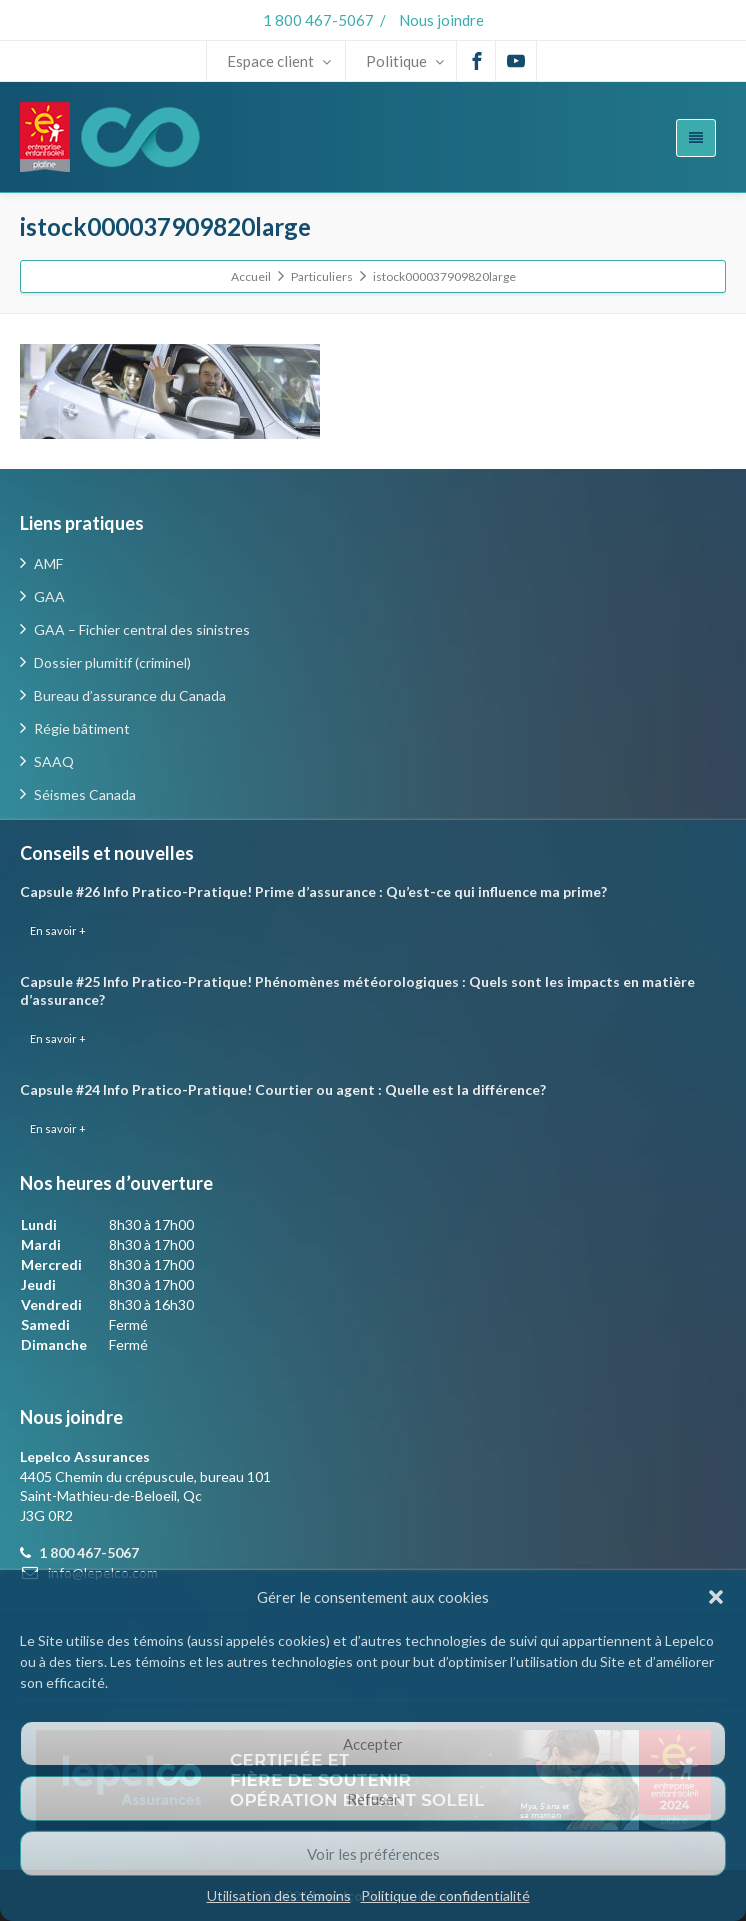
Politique (405, 61)
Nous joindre (441, 20)
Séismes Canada (85, 794)
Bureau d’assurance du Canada (130, 695)
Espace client (279, 61)
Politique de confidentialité (445, 1895)
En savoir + (58, 930)
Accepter (373, 1744)
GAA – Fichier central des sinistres (142, 629)
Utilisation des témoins (279, 1895)
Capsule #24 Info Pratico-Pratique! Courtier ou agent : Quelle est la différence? (283, 1089)
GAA (49, 596)
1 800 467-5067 (318, 20)
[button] (716, 1597)
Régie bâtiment (82, 728)
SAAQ (54, 761)
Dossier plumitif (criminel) (112, 662)
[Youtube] (516, 61)
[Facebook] (477, 61)
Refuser (373, 1799)
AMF (48, 563)
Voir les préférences (373, 1854)
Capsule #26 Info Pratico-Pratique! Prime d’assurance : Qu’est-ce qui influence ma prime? (313, 891)
